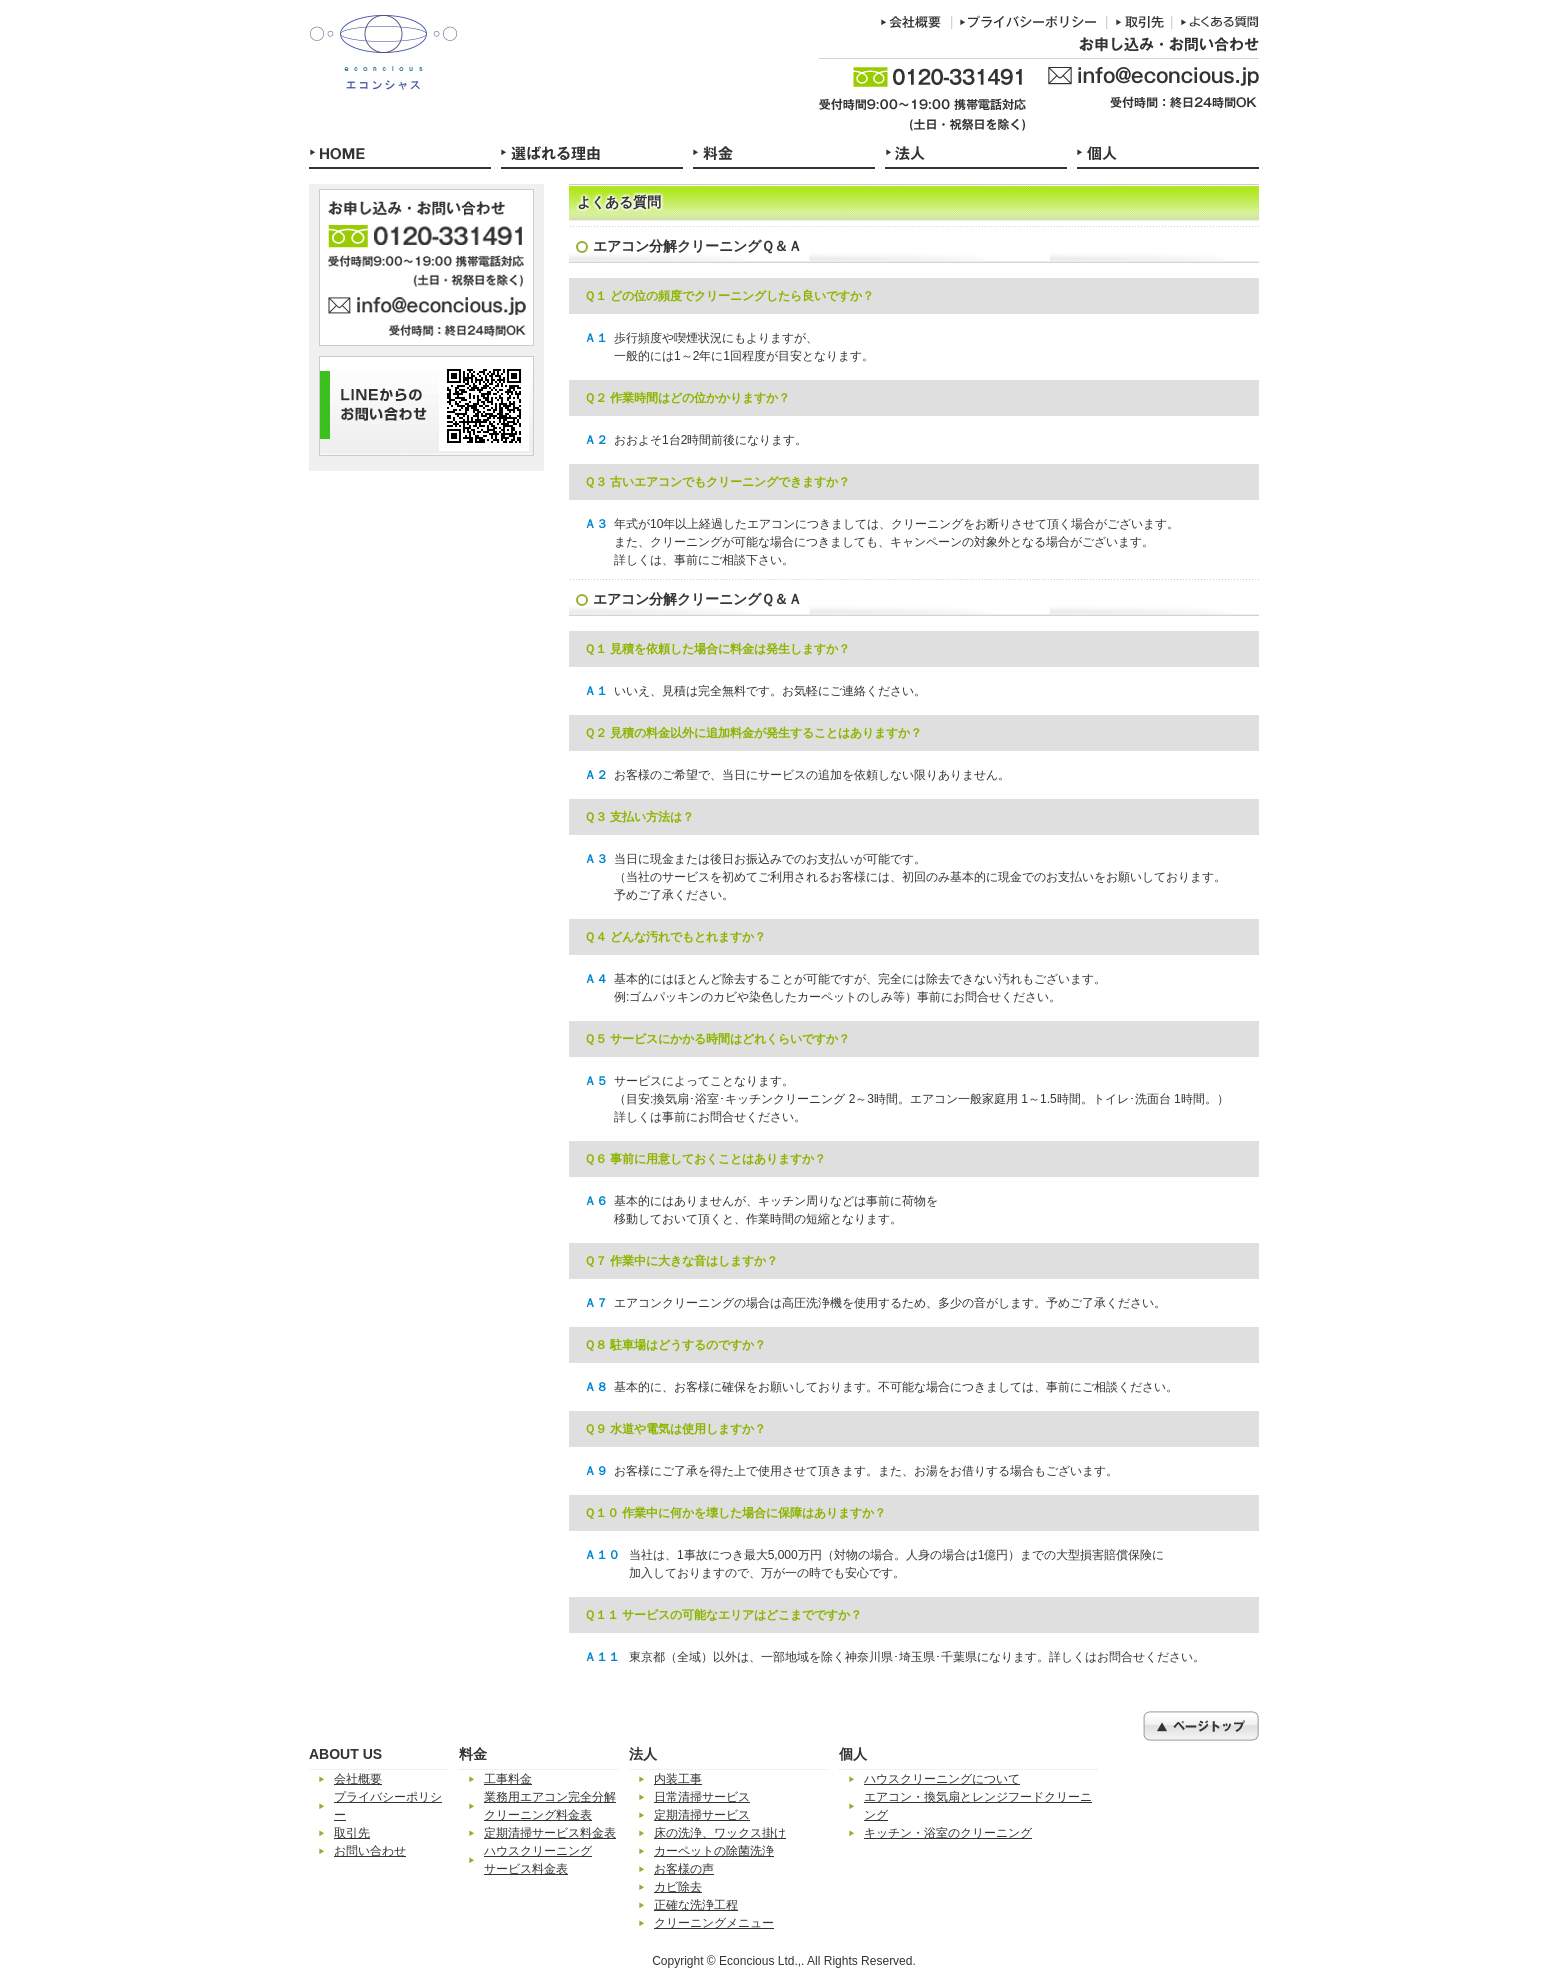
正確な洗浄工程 (696, 1905)
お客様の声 (684, 1869)
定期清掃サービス (702, 1815)
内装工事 (678, 1779)
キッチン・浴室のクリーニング (948, 1833)
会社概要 (358, 1779)
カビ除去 (678, 1887)
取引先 (352, 1833)
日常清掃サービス (702, 1797)
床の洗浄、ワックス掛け (720, 1833)
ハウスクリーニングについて (942, 1779)
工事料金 (508, 1779)
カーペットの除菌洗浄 (714, 1851)
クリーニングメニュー (714, 1923)
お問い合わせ (370, 1851)
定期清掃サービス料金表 (550, 1833)
